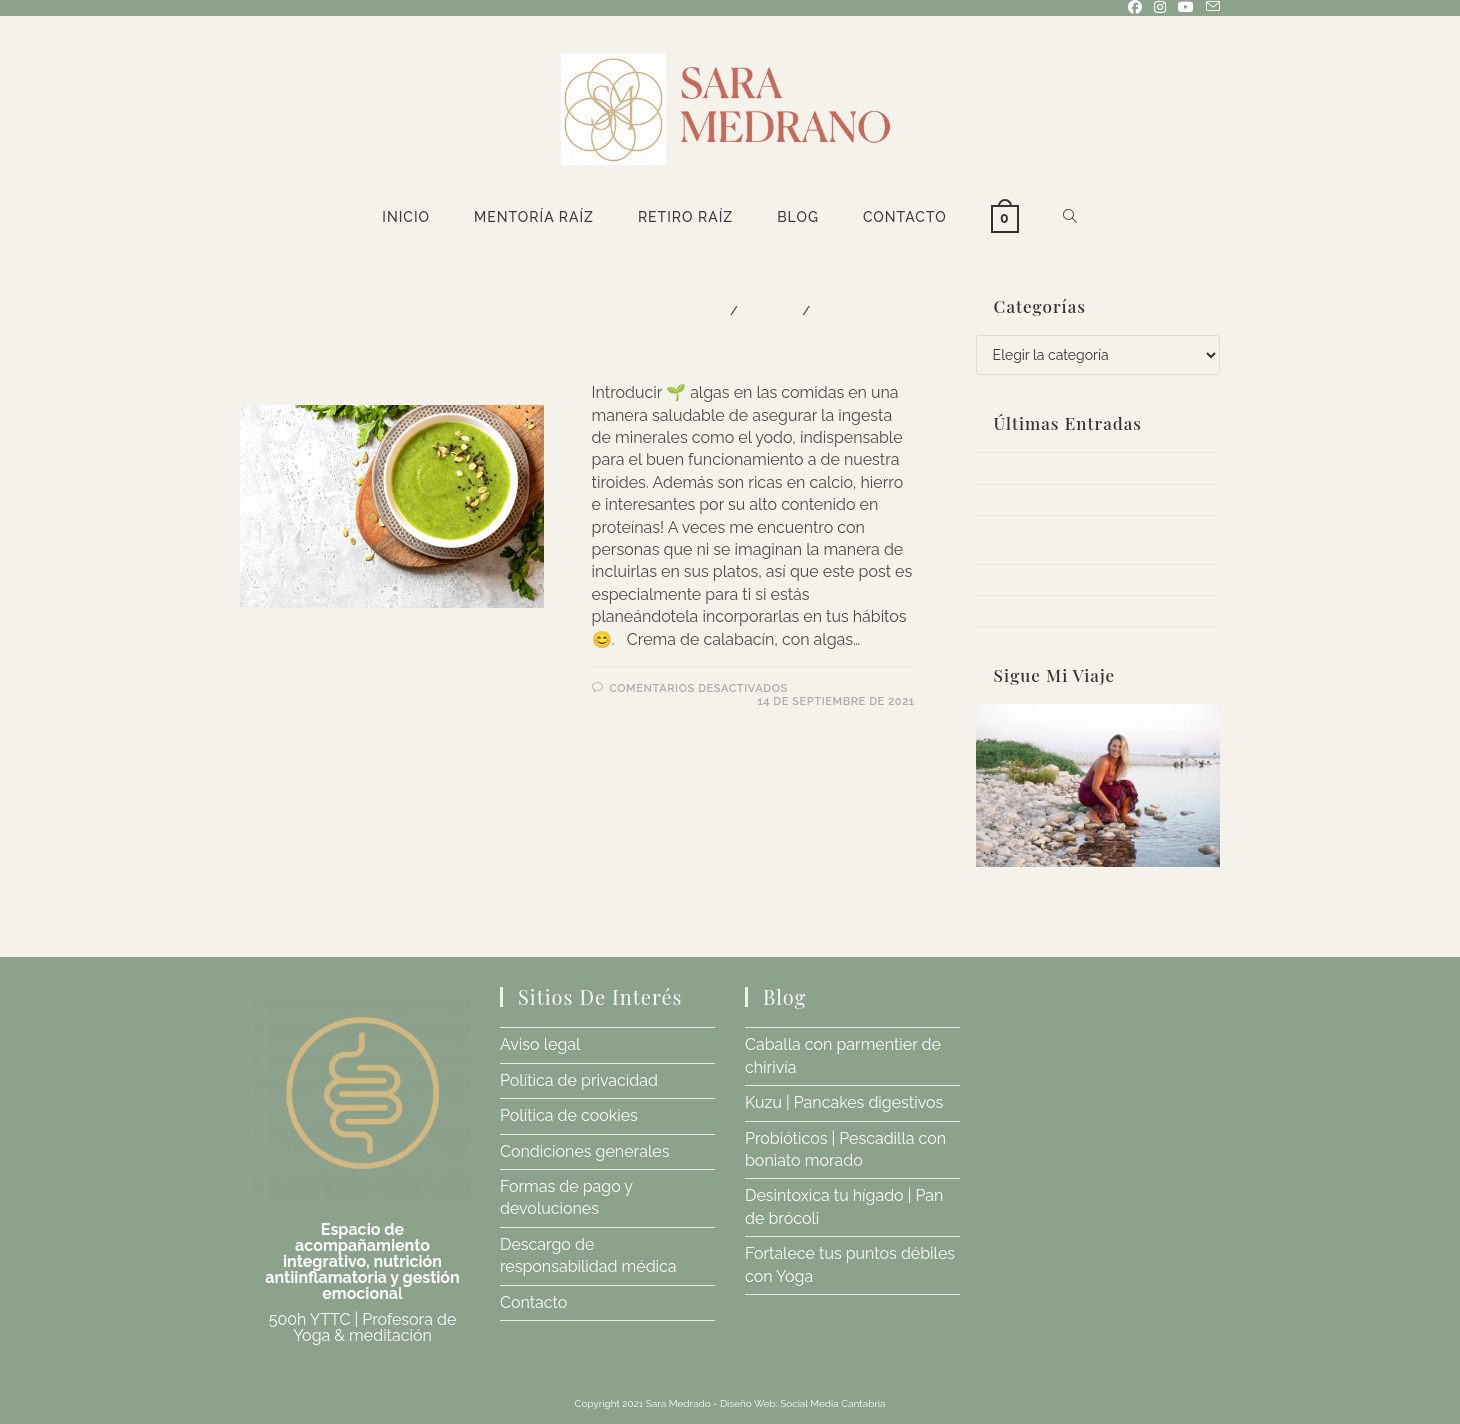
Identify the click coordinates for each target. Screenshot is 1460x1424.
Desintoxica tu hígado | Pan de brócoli (1088, 579)
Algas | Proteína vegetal (725, 345)
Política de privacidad (579, 1080)
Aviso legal (540, 1044)
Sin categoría (862, 311)
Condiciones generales (584, 1151)
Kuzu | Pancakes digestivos (1056, 499)
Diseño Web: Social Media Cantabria (803, 1403)
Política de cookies (569, 1115)
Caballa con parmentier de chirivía (1078, 467)
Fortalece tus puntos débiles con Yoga (1090, 610)
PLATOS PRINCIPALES (659, 311)
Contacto (533, 1302)
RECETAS (770, 311)
